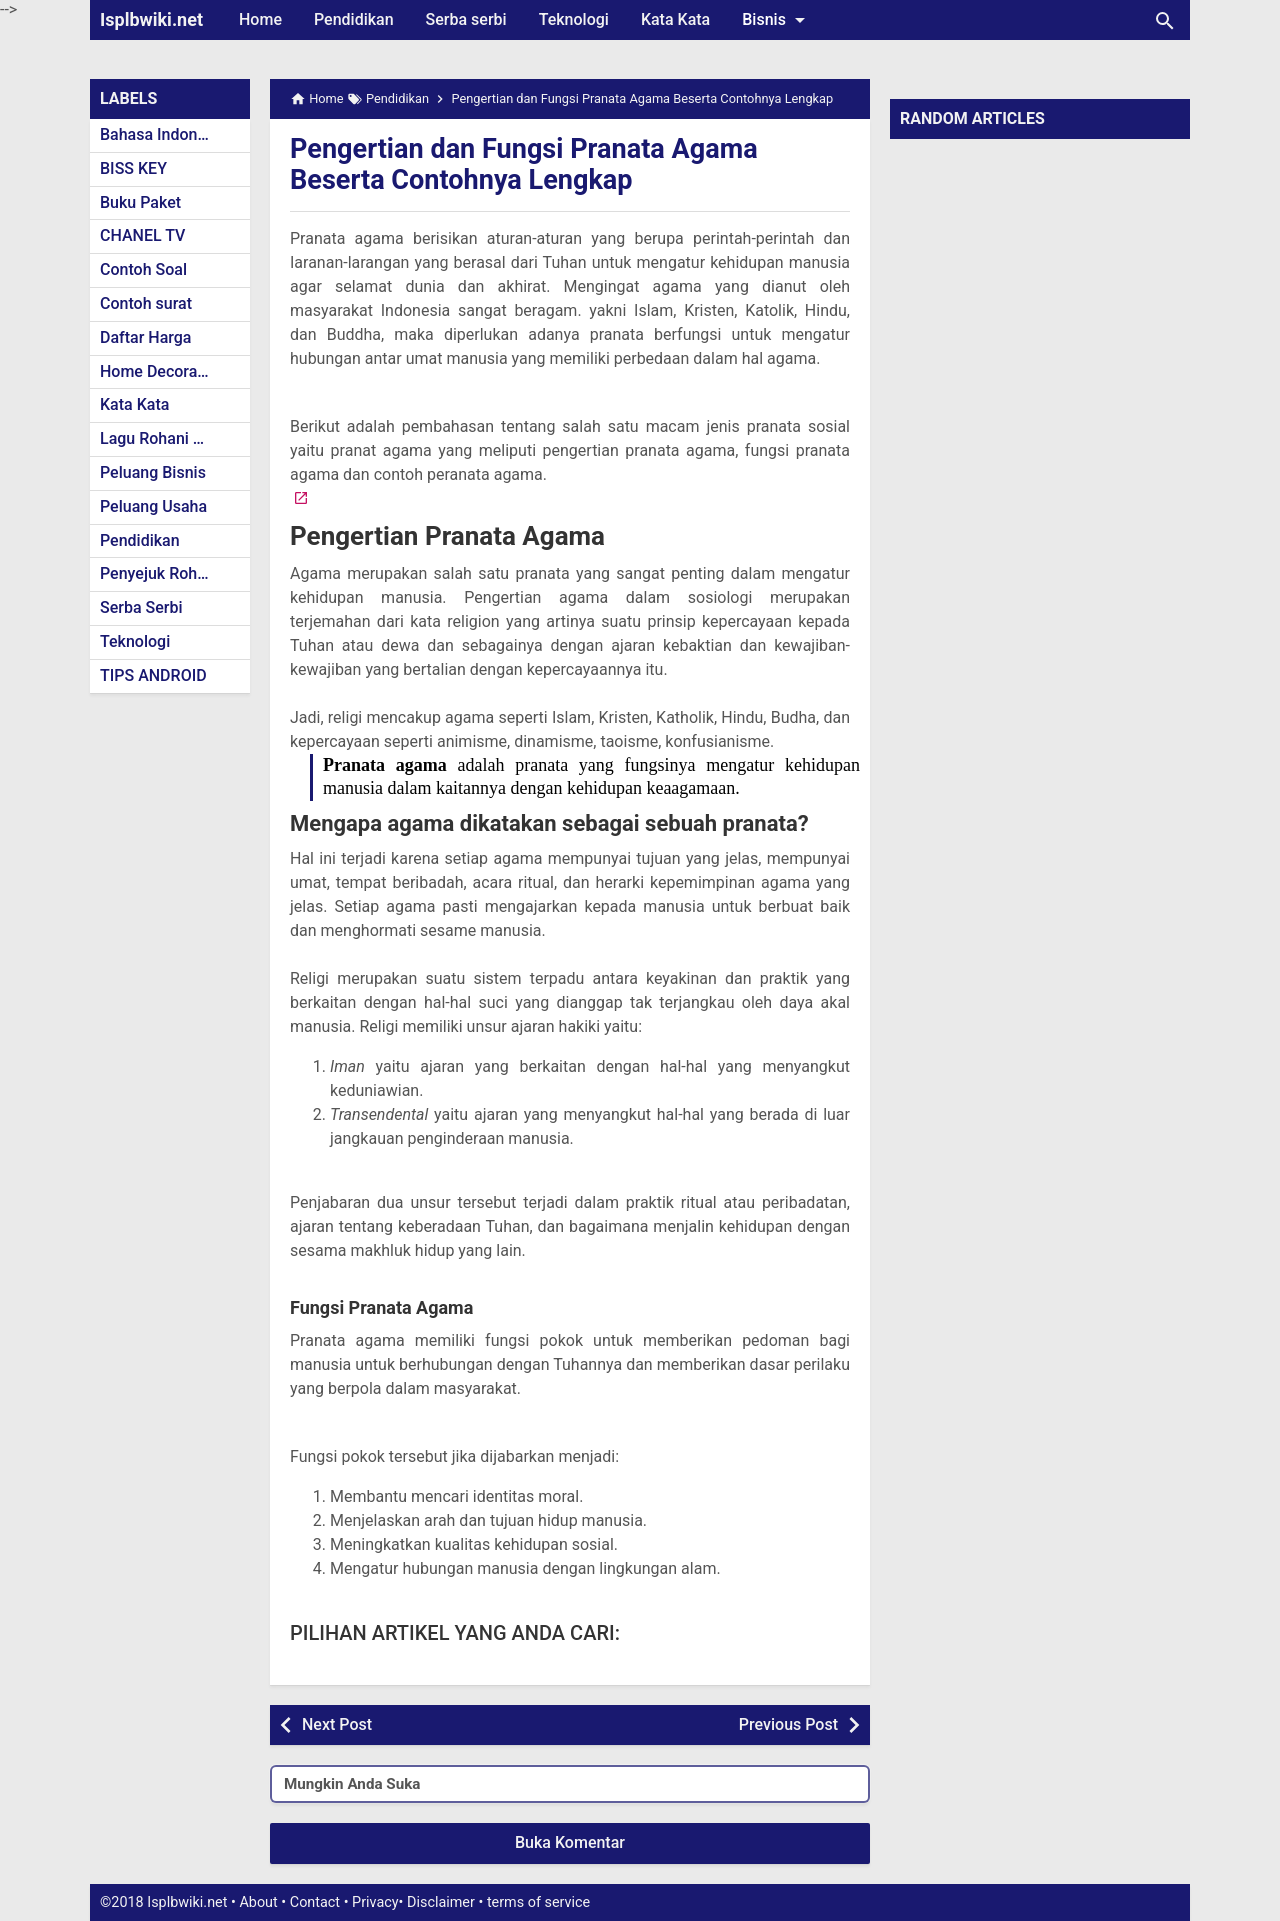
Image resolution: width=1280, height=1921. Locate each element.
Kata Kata (675, 19)
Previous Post (788, 1724)
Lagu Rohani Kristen (172, 438)
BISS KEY (133, 168)
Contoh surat (146, 303)
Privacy (375, 1902)
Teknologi (574, 19)
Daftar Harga (145, 337)
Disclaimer (441, 1902)
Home (260, 19)
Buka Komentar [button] (570, 1842)
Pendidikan (354, 19)
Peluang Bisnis (153, 472)
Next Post (337, 1724)
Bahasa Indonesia (163, 134)
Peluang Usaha (153, 506)
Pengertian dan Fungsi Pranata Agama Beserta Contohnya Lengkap (532, 164)
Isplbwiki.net (151, 19)
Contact (315, 1902)
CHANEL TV (142, 235)
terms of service (538, 1902)
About (258, 1902)
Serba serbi (466, 19)
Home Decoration (162, 371)
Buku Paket (140, 202)
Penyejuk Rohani (159, 573)
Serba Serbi (141, 607)
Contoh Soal (143, 269)
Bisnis (777, 20)
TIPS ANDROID (153, 675)
